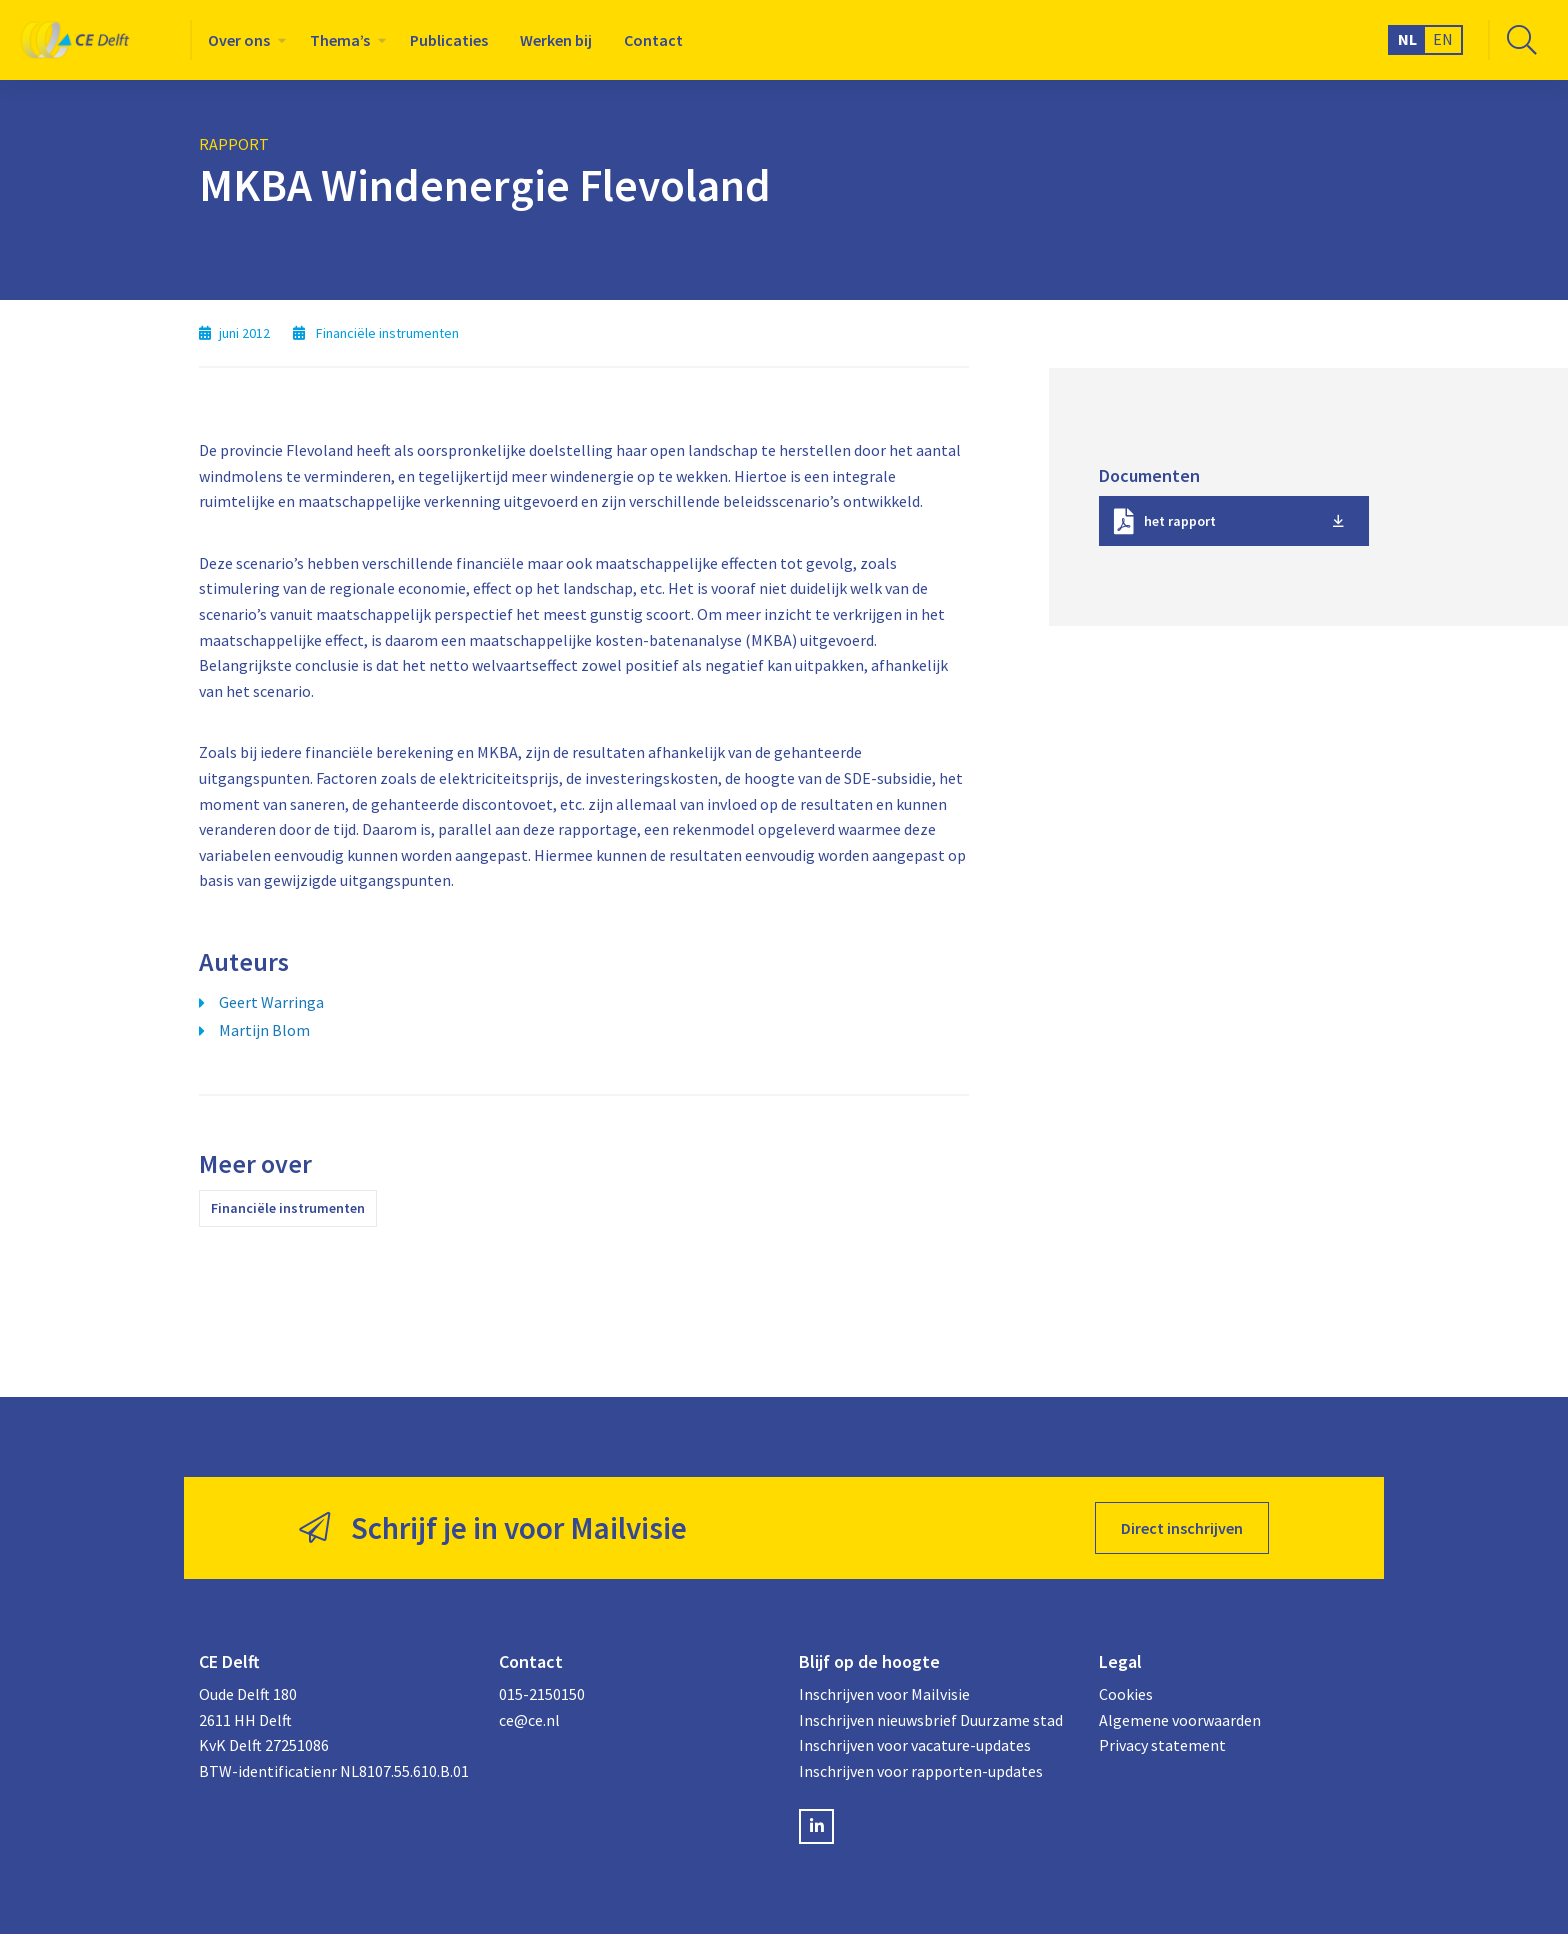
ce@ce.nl (529, 1720)
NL (1407, 39)
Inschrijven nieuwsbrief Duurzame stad (931, 1720)
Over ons (239, 40)
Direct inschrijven (1182, 1528)
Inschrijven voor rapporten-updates (921, 1771)
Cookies (1126, 1694)
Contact (653, 40)
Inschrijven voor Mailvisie (884, 1694)
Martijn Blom (264, 1030)
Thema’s (340, 40)
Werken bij (556, 40)
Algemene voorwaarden (1180, 1720)
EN (1443, 39)
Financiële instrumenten (288, 1208)
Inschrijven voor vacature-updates (915, 1745)
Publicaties (449, 40)
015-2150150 (542, 1694)
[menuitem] (243, 40)
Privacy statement (1162, 1745)
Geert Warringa (271, 1002)
